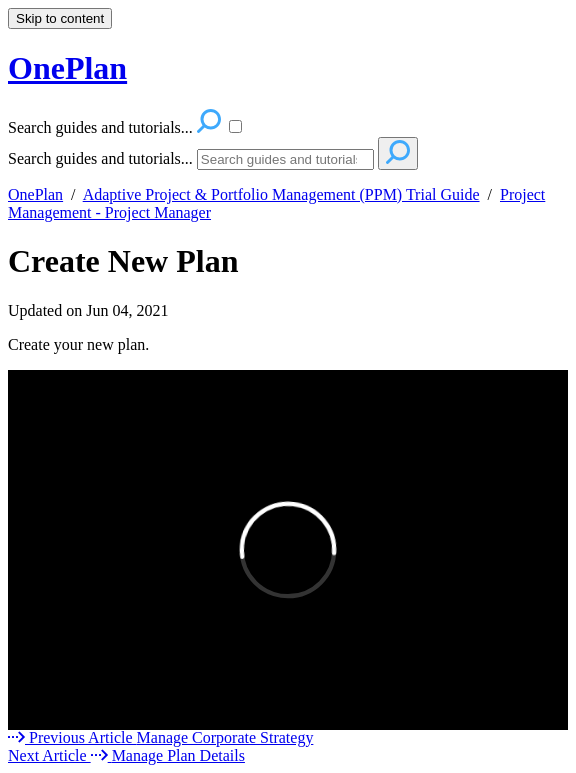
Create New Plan (123, 261)
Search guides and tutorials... (100, 158)
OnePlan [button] (67, 68)
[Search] (285, 159)
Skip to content (60, 18)
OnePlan (35, 194)
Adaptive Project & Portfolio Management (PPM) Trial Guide (281, 194)
